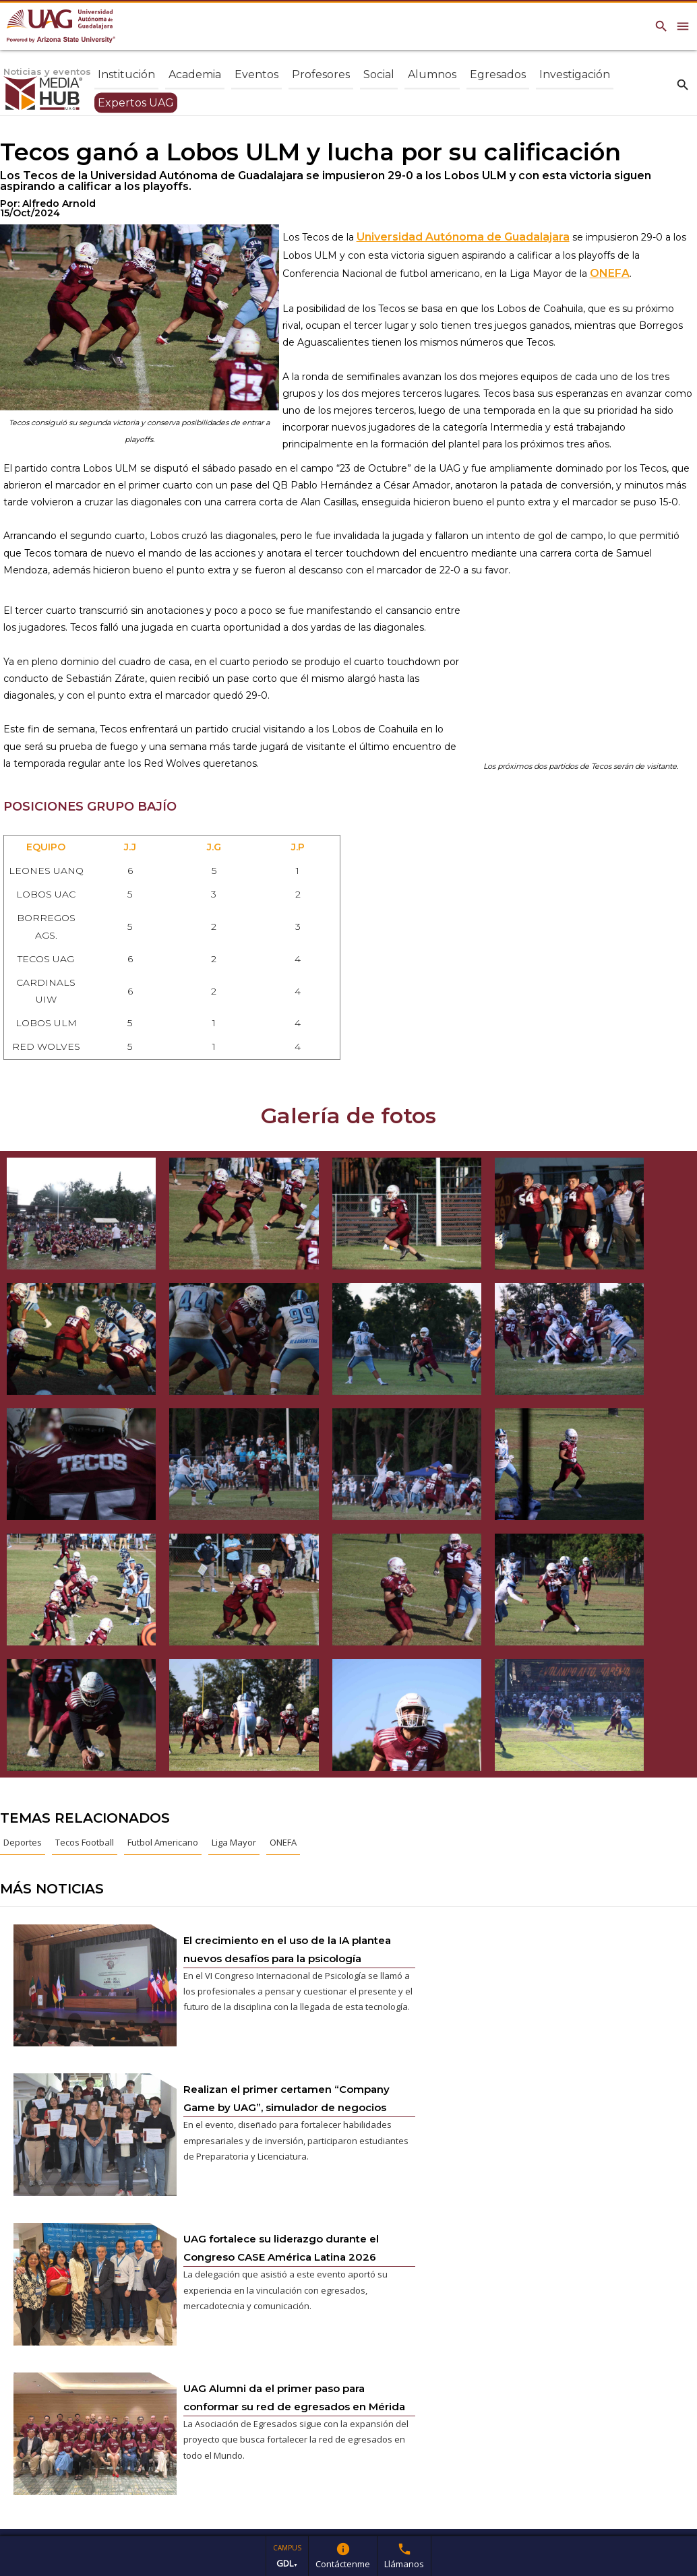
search (682, 84)
